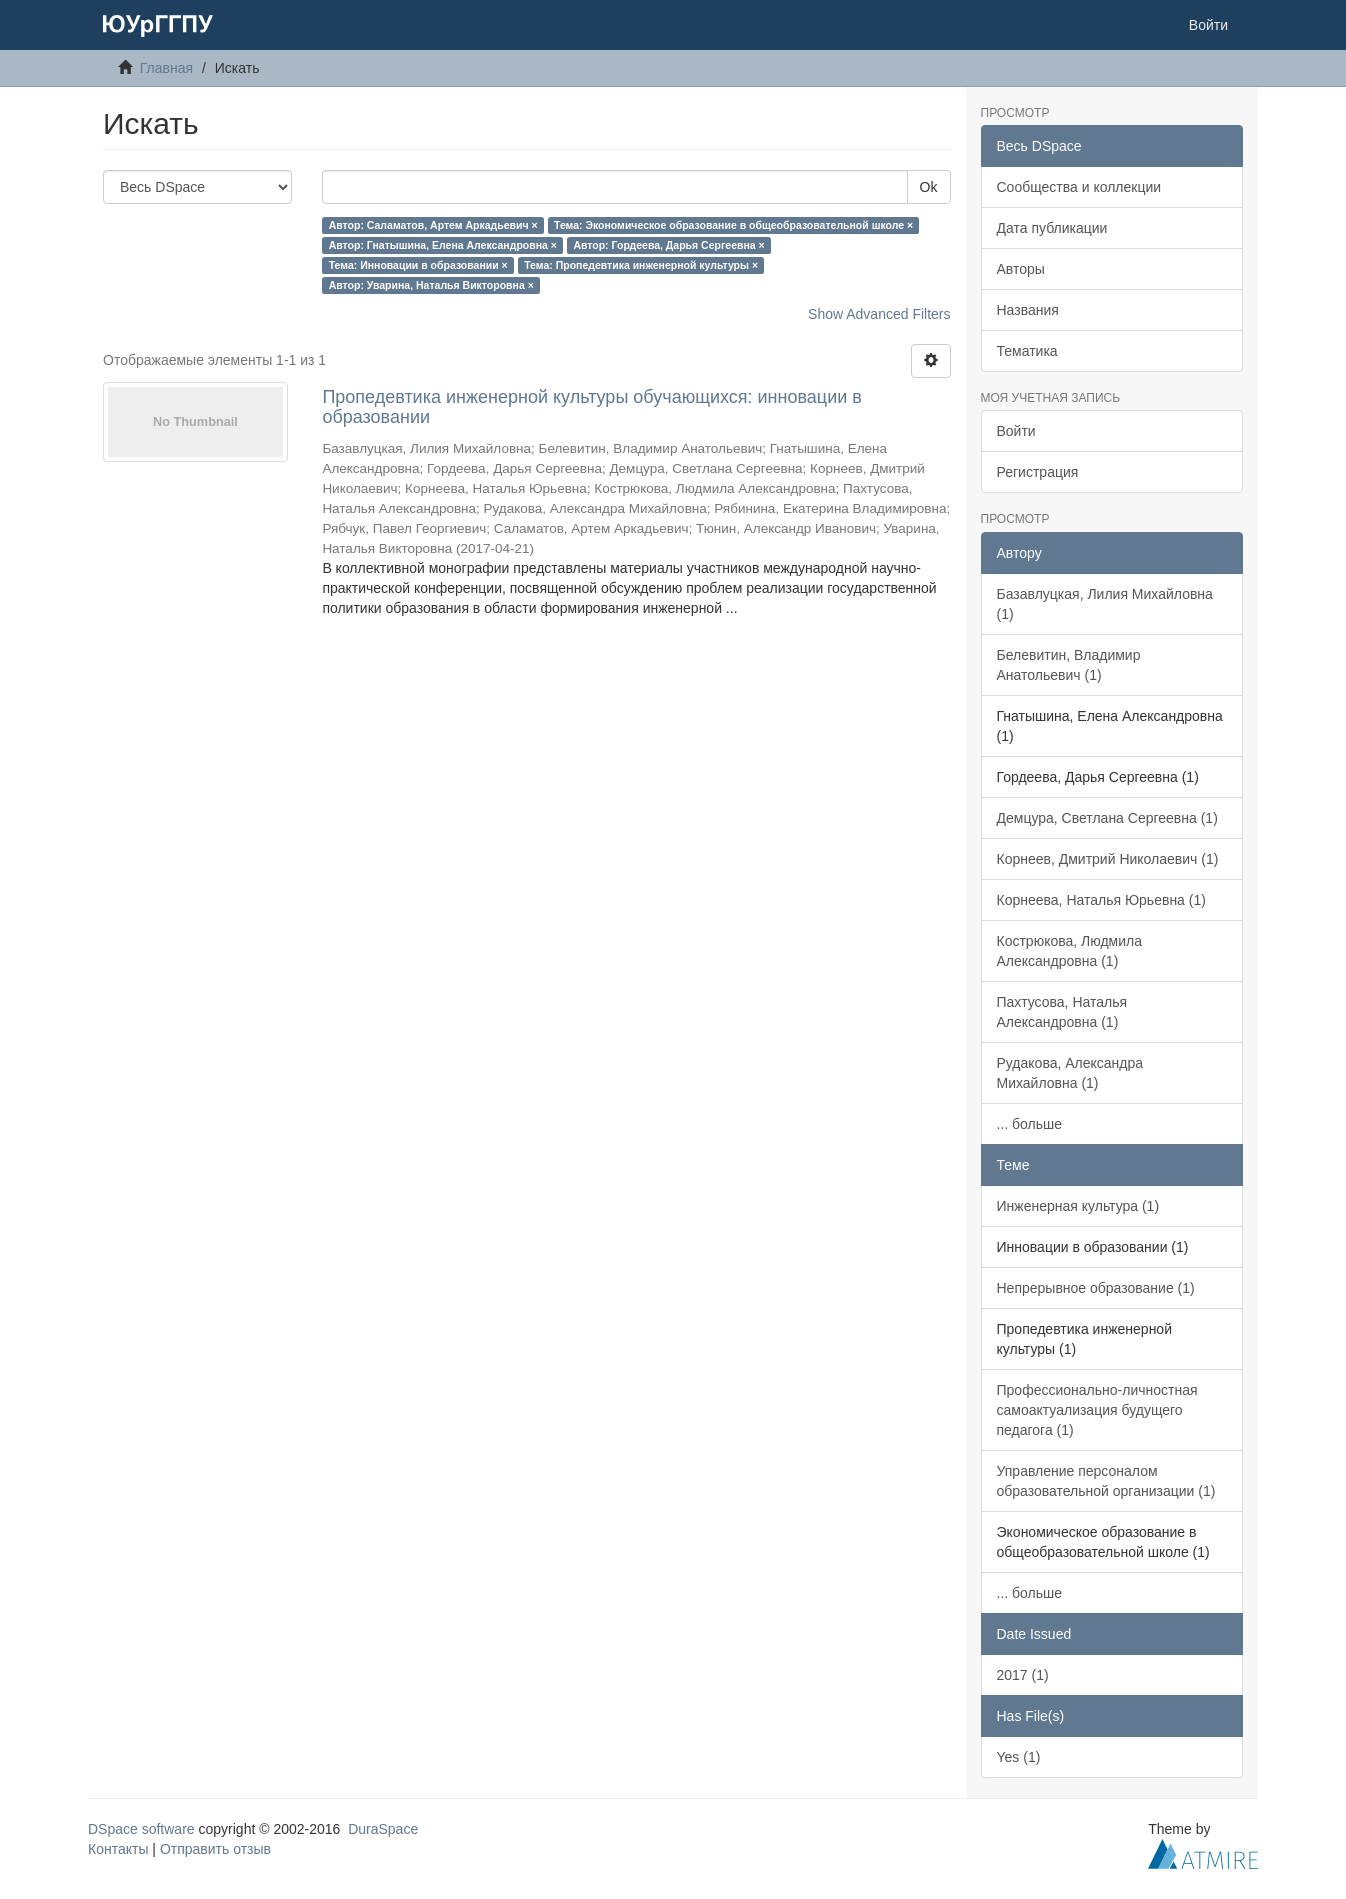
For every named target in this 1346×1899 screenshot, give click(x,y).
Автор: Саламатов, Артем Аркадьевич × (433, 225)
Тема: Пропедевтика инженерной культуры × (641, 265)
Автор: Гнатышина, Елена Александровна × (443, 245)
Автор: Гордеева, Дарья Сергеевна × (668, 245)
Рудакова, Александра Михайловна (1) (1070, 1073)
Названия (1028, 310)
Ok (929, 187)
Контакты (118, 1849)
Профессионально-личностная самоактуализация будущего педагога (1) (1097, 1410)
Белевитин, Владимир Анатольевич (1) (1069, 665)
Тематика (1027, 351)
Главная (166, 68)
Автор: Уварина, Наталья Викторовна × (431, 285)
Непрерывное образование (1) (1096, 1288)
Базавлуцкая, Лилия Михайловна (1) (1105, 604)
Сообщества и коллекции (1079, 187)
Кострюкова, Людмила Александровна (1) (1070, 951)
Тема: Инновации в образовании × (418, 265)
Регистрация (1038, 472)
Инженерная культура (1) (1078, 1206)
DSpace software (141, 1829)
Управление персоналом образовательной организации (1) (1106, 1481)
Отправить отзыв (215, 1849)
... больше (1030, 1124)
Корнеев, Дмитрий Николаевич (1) (1108, 859)
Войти (1016, 431)
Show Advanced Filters (879, 314)
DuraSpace (383, 1829)
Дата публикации (1052, 228)
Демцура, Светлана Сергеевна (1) (1107, 818)
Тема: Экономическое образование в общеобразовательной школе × (733, 225)
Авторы (1021, 269)
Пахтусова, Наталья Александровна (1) (1062, 1012)
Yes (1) (1019, 1757)
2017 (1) (1023, 1675)
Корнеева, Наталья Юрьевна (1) (1101, 900)
